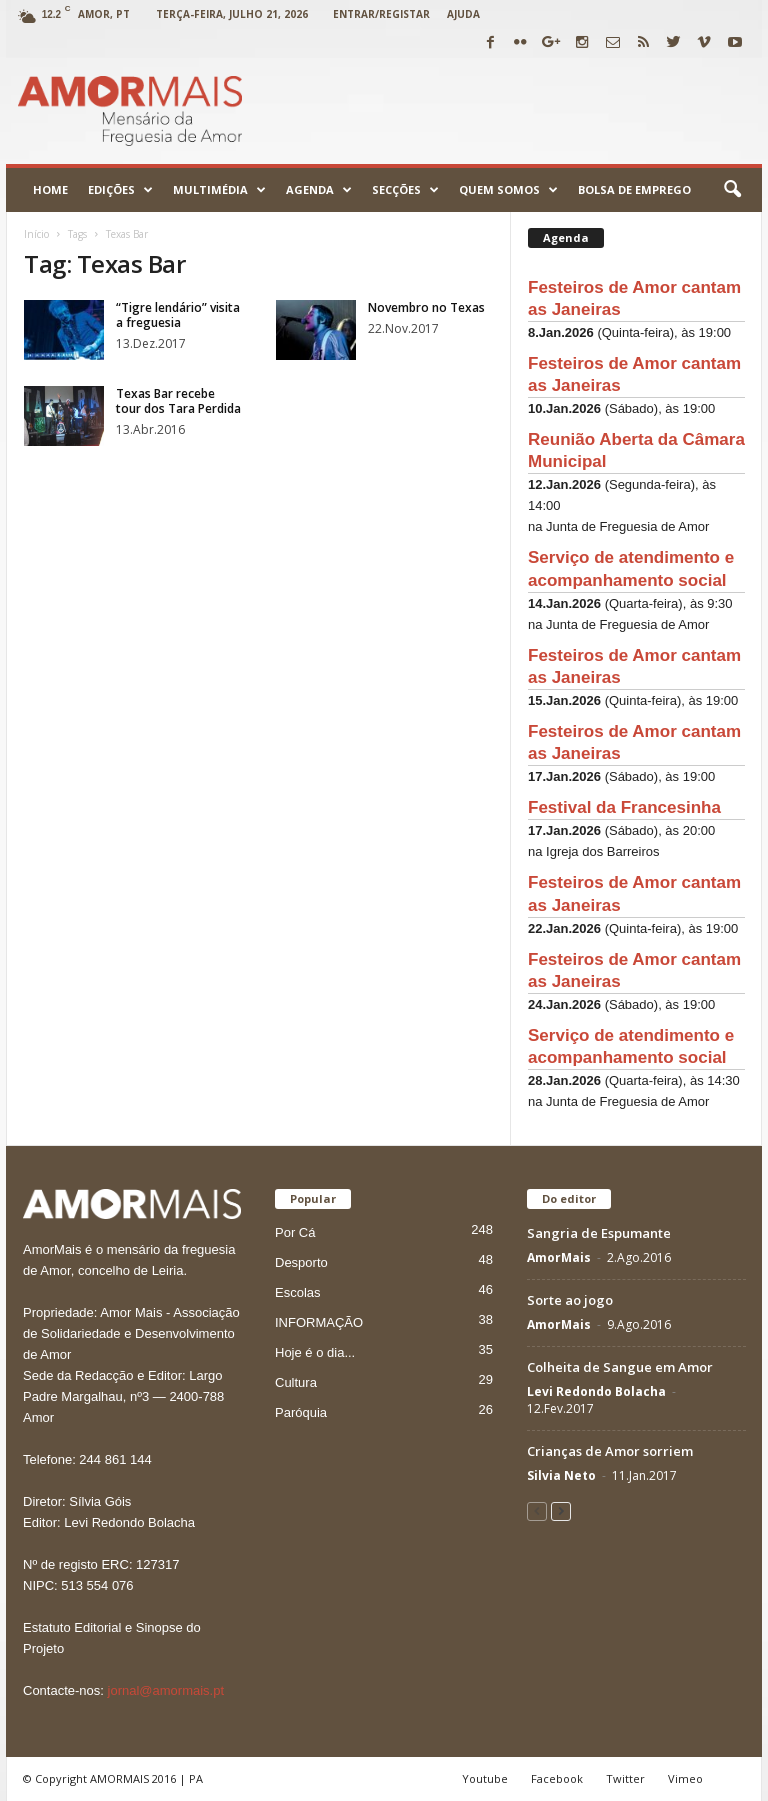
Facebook (557, 1778)
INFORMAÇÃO (319, 1322)
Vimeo (685, 1778)
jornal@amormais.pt (166, 1690)
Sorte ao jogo (570, 1300)
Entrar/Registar (381, 14)
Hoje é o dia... (315, 1352)
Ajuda (463, 14)
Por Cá (295, 1232)
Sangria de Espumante (599, 1233)
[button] (732, 190)
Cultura (296, 1382)
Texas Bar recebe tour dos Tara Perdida (178, 401)
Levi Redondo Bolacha (596, 1391)
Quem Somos (508, 190)
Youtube (485, 1778)
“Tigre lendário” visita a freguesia (178, 315)
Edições (120, 190)
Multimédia (219, 190)
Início (36, 234)
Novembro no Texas (426, 307)
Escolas (298, 1292)
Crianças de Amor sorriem (610, 1451)
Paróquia (301, 1412)
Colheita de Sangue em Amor (620, 1367)
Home (50, 189)
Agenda (319, 190)
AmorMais (559, 1257)
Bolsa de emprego (634, 189)
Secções (405, 190)
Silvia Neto (561, 1475)
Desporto (301, 1262)
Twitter (625, 1778)
